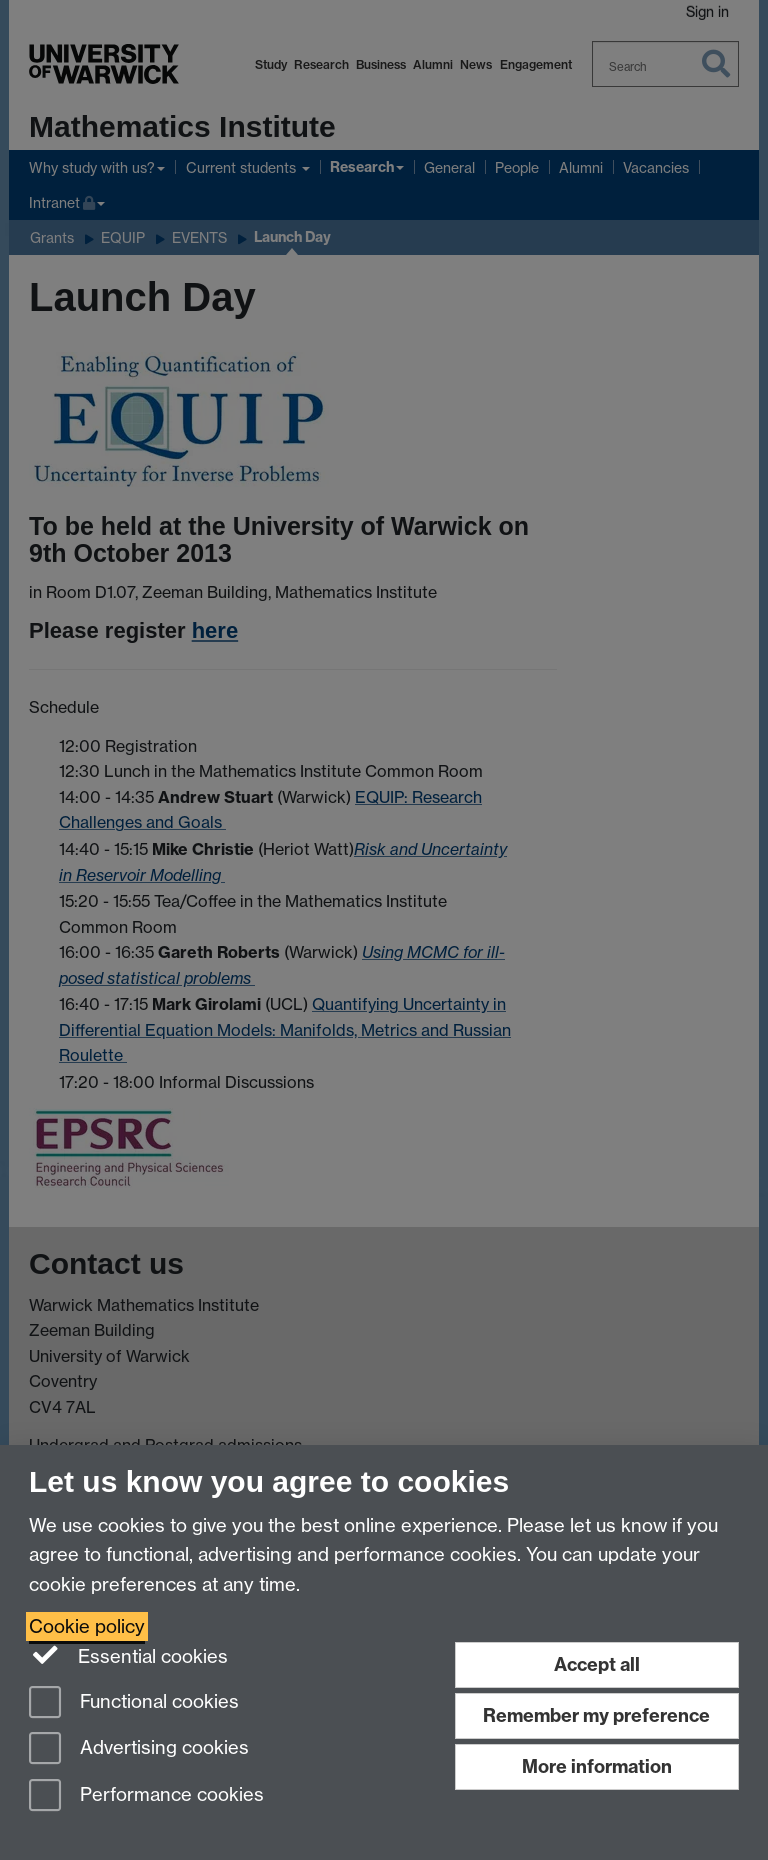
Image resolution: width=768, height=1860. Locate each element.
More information (597, 1766)
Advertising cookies (139, 1749)
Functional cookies (134, 1703)
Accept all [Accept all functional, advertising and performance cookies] (597, 1664)
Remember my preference (596, 1715)
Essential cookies (128, 1655)
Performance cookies (146, 1796)
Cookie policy (87, 1626)
